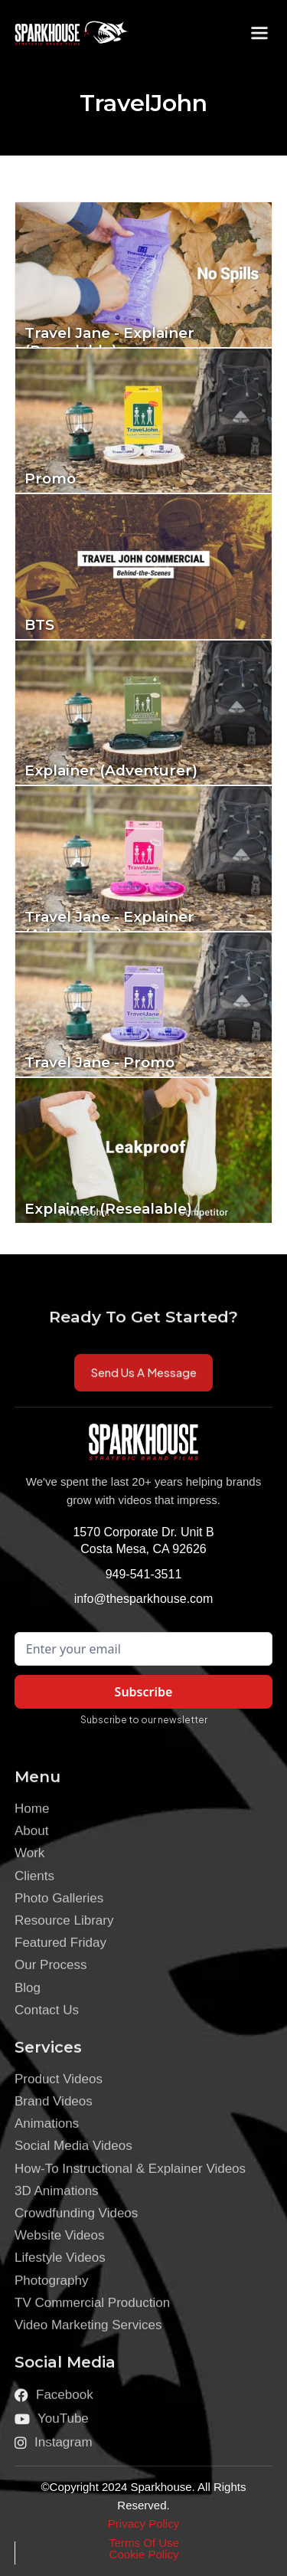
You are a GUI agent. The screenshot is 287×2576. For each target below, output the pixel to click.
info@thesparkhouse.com (144, 1598)
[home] (60, 33)
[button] (259, 33)
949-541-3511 (144, 1574)
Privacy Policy (143, 2523)
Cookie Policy (144, 2554)
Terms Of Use (144, 2542)
